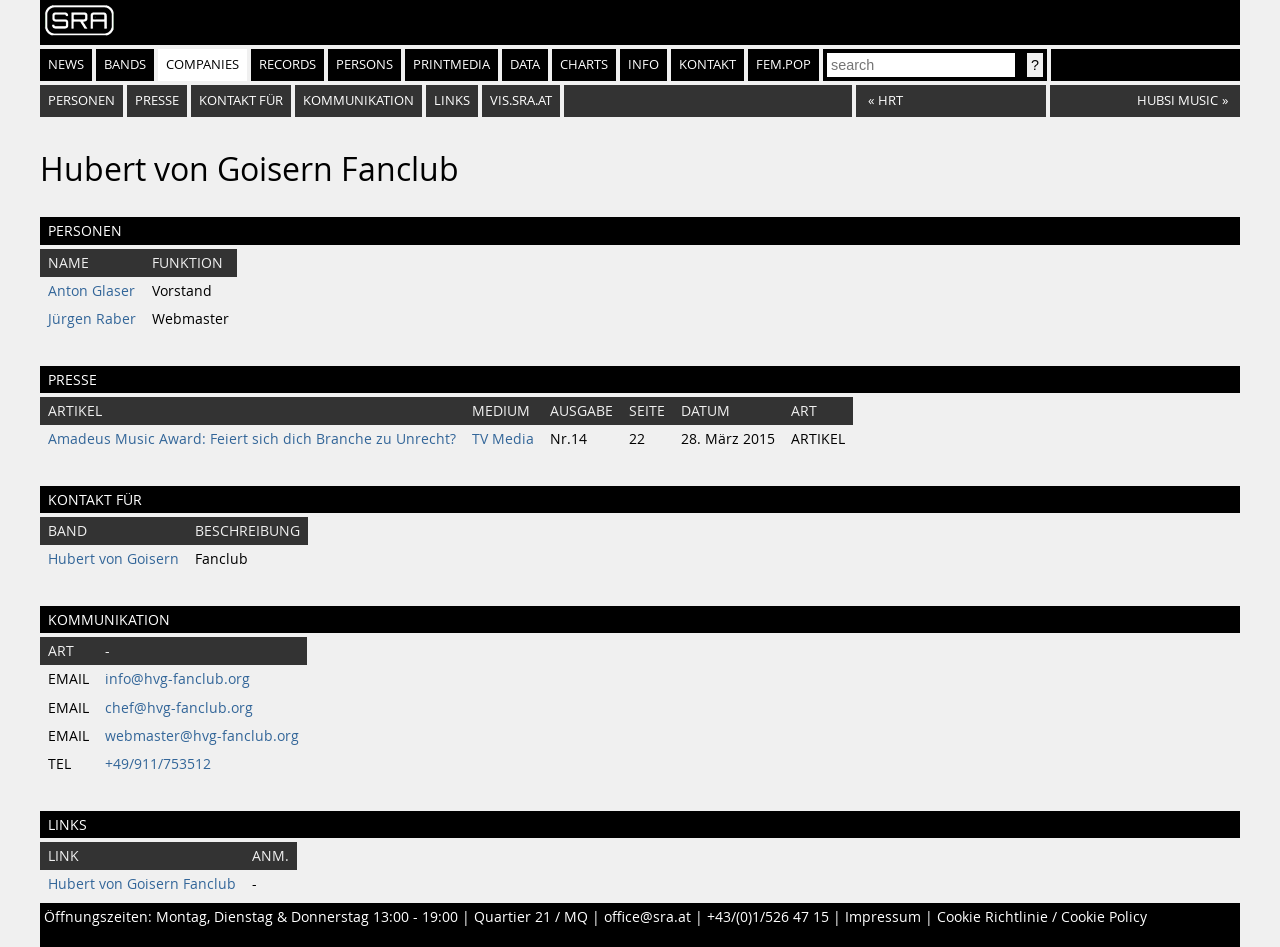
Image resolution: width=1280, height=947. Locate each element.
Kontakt (707, 64)
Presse (157, 100)
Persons (364, 64)
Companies (202, 64)
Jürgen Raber (92, 319)
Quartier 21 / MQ (531, 917)
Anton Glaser (91, 291)
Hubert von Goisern (113, 559)
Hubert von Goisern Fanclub (142, 884)
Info (643, 64)
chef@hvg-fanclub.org (179, 708)
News (66, 64)
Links (452, 100)
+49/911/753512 (158, 764)
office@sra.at (647, 917)
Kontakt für (241, 100)
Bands (125, 64)
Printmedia (451, 64)
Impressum (883, 917)
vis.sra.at (521, 100)
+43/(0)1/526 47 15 (768, 917)
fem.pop (783, 64)
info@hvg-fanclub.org (177, 679)
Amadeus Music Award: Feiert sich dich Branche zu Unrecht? (252, 439)
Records (287, 64)
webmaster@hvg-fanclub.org (202, 736)
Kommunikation (358, 100)
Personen (81, 100)
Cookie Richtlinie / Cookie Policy (1042, 917)
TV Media (503, 439)
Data (525, 64)
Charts (584, 64)
